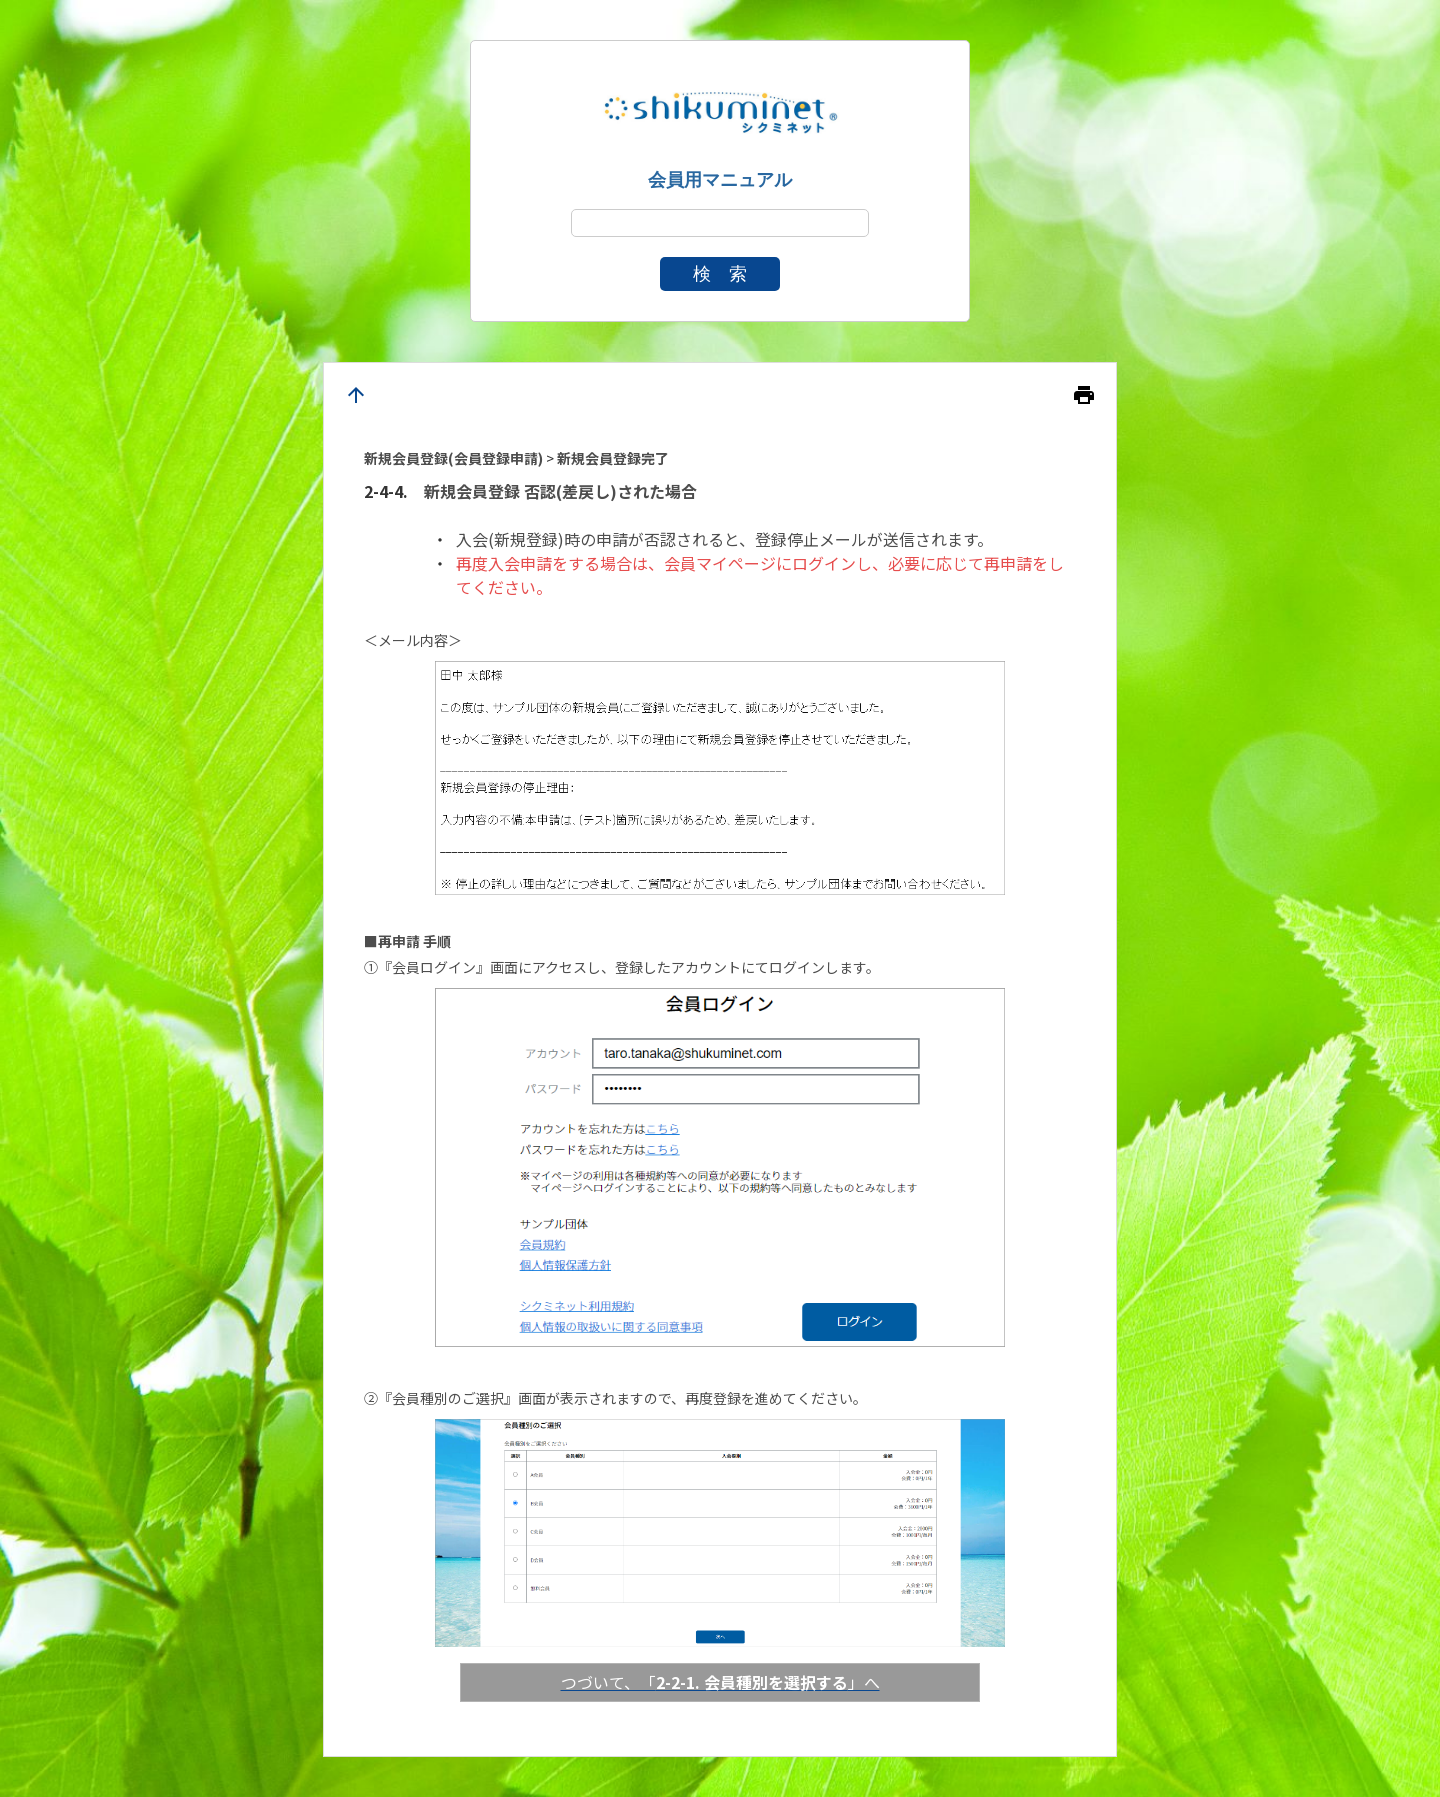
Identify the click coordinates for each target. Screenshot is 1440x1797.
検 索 (720, 274)
